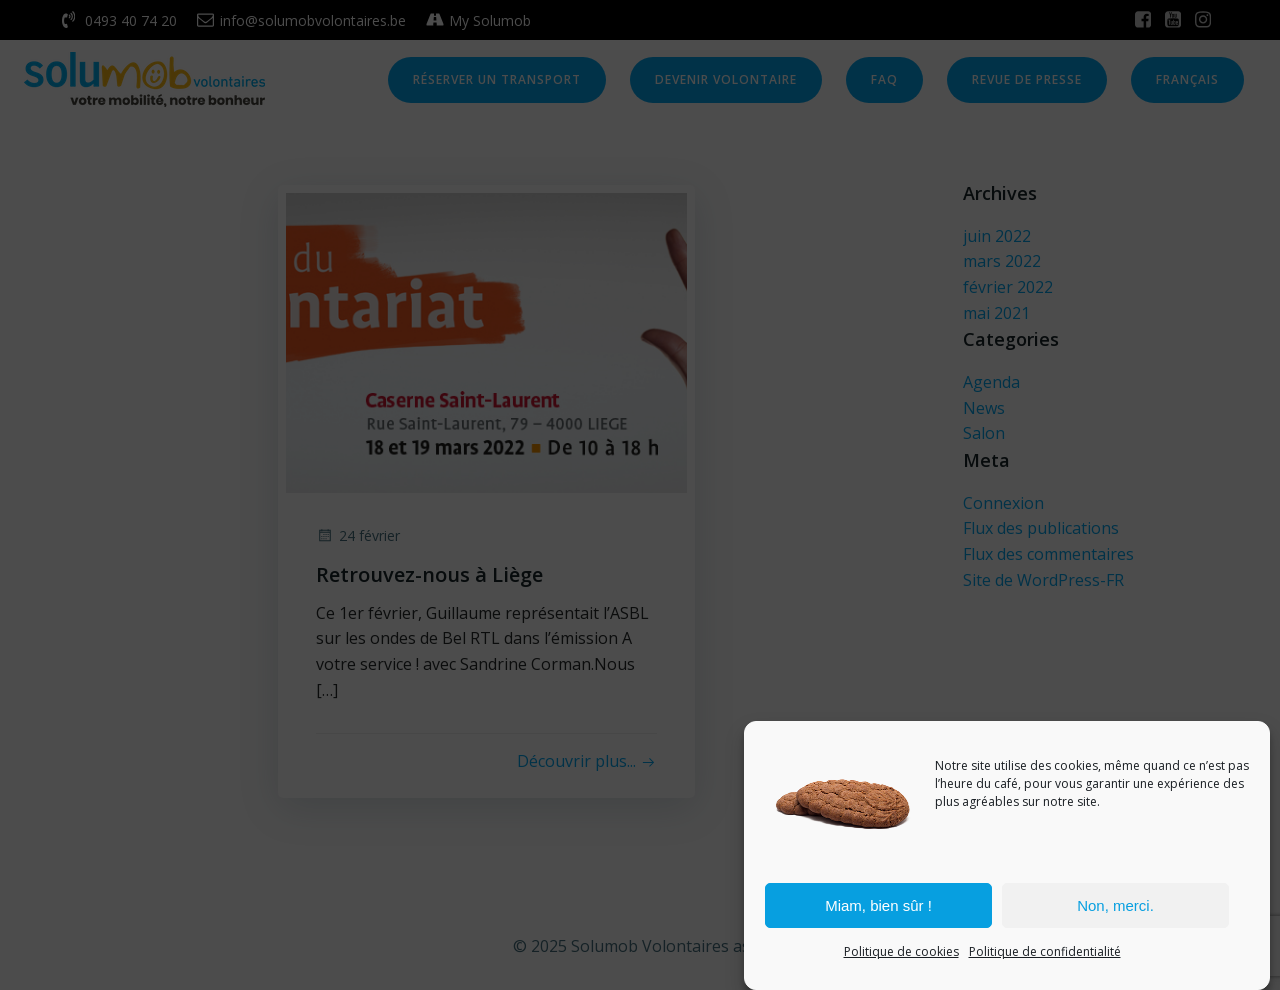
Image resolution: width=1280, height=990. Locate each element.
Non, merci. (1115, 905)
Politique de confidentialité (1045, 952)
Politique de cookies (901, 952)
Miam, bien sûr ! (878, 905)
